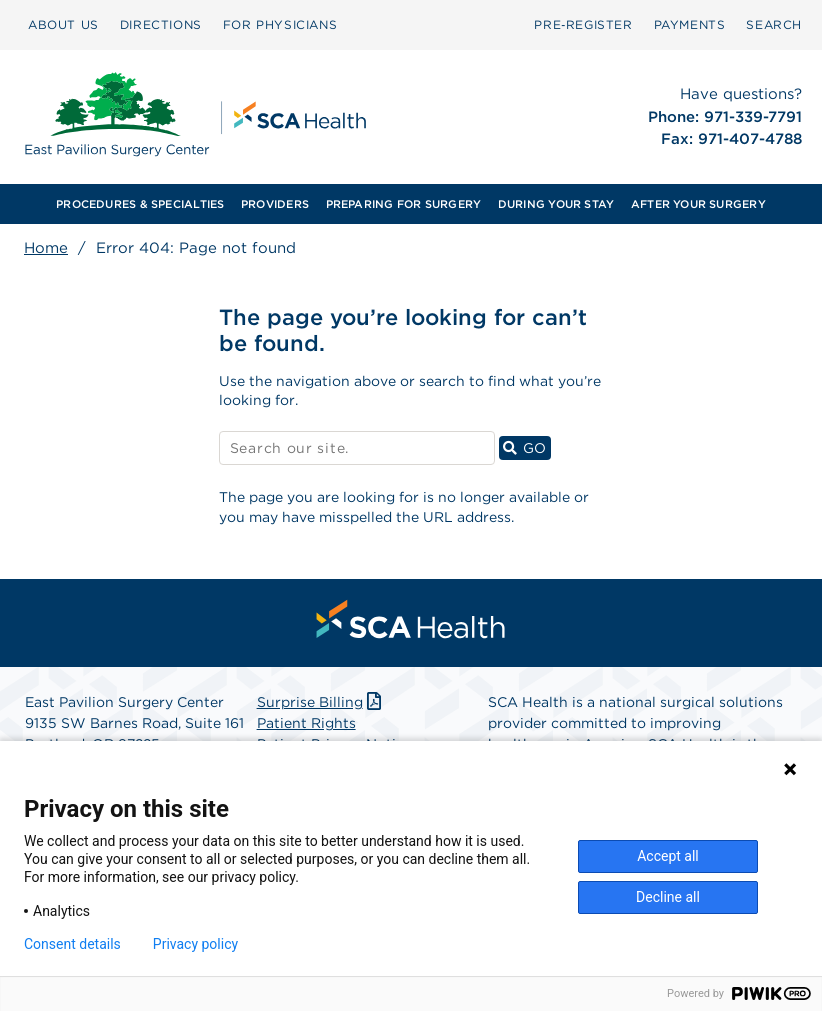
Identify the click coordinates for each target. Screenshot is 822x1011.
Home (46, 248)
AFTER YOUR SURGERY (698, 204)
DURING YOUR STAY (556, 204)
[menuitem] (63, 25)
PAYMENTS (690, 24)
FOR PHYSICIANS (280, 24)
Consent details (72, 944)
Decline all (668, 897)
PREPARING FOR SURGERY (404, 204)
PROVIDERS (275, 204)
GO (527, 447)
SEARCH (774, 24)
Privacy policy (195, 944)
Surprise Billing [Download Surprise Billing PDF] (321, 702)
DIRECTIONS (161, 24)
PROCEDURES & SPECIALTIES (140, 204)
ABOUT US (63, 24)
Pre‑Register (583, 24)
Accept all (668, 856)
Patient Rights (306, 723)
